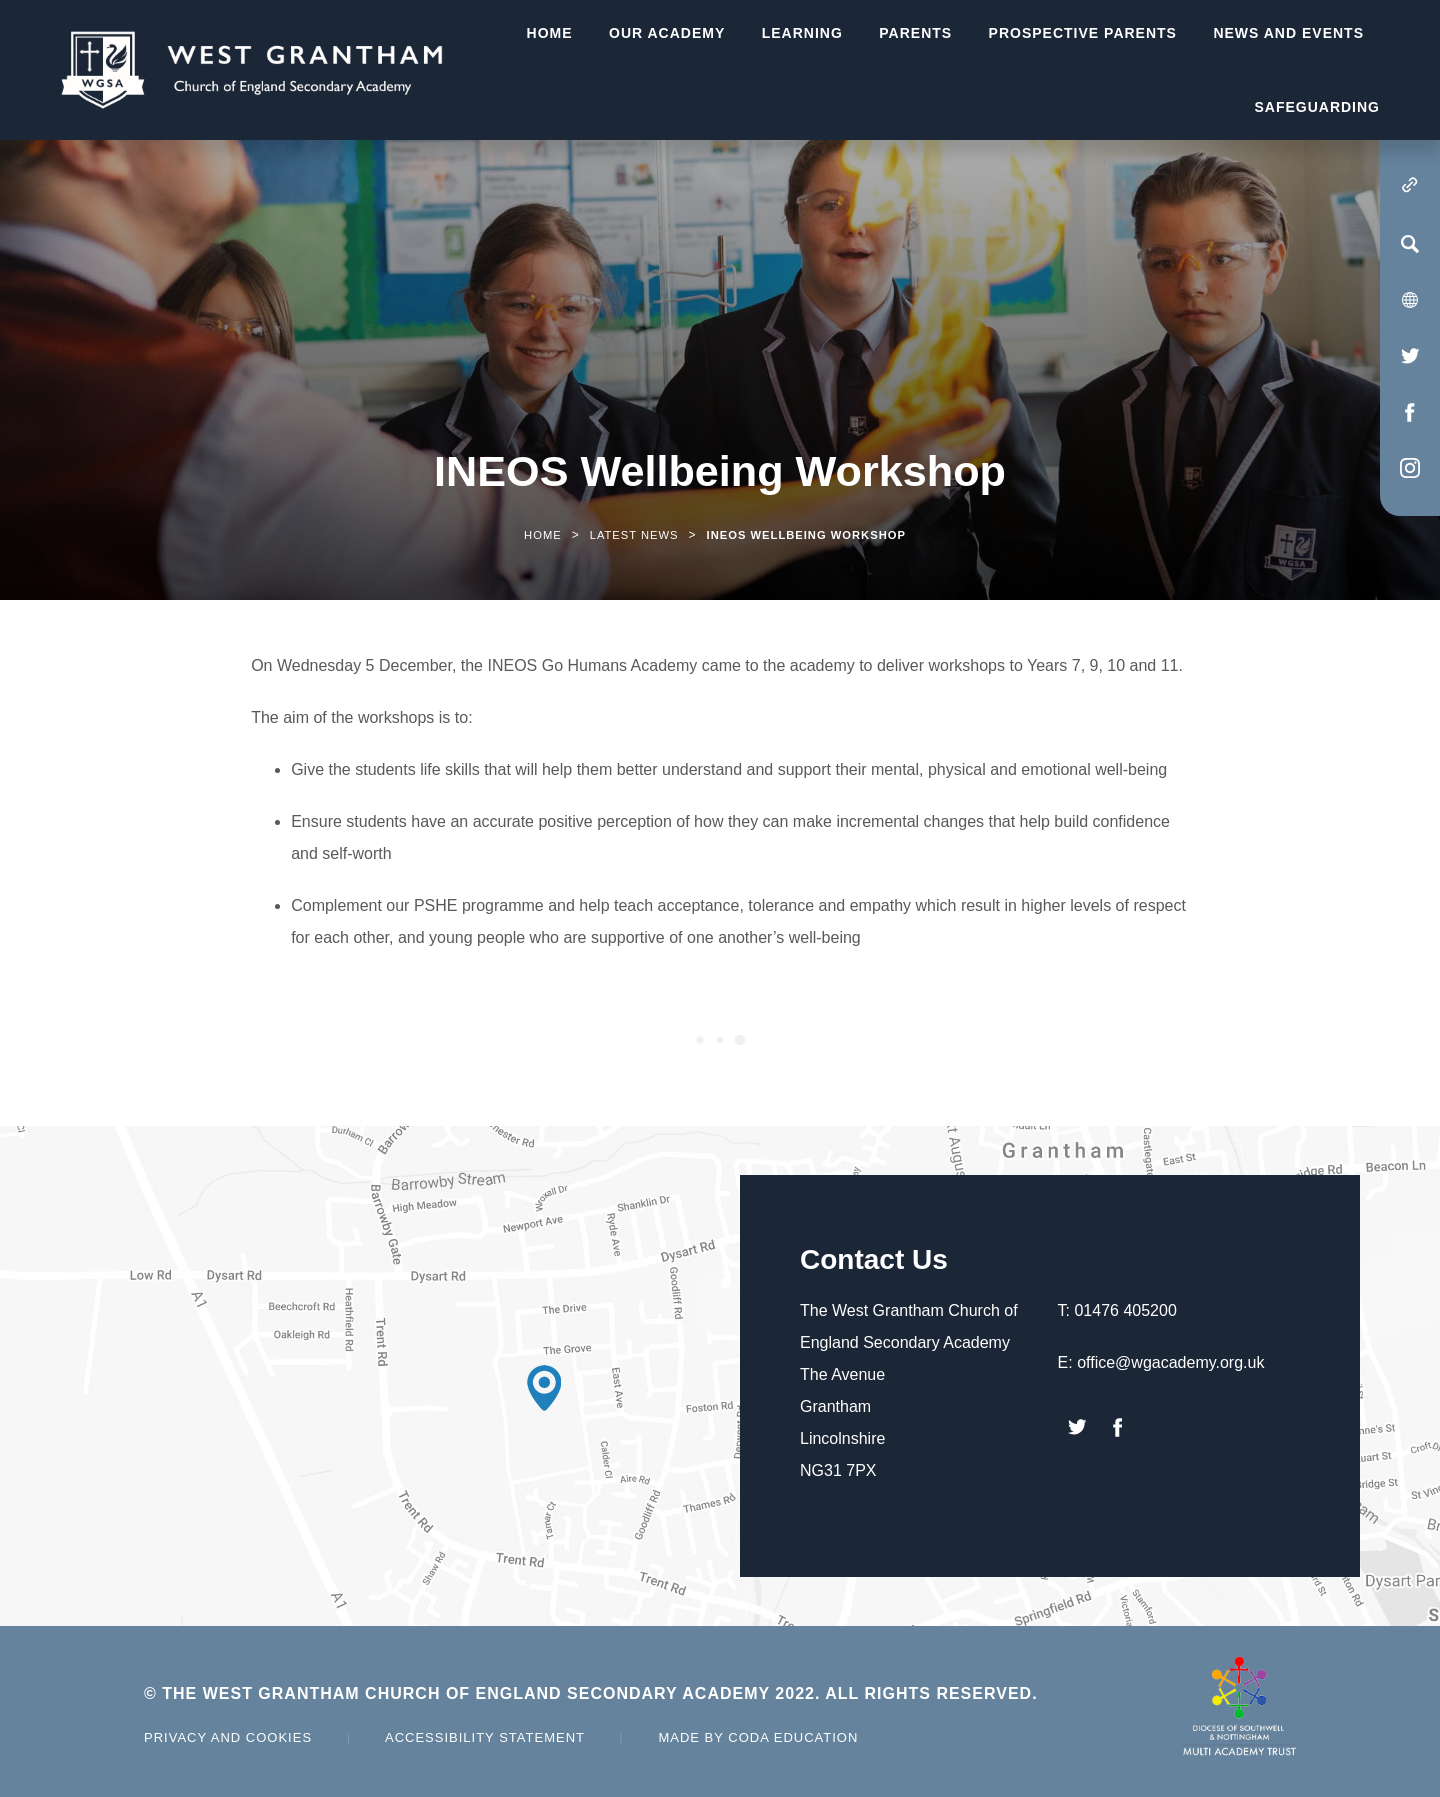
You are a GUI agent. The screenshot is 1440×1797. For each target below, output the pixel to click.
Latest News (634, 535)
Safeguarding (1317, 107)
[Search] (1410, 244)
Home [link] (543, 535)
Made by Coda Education (758, 1737)
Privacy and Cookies (228, 1737)
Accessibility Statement (485, 1737)
